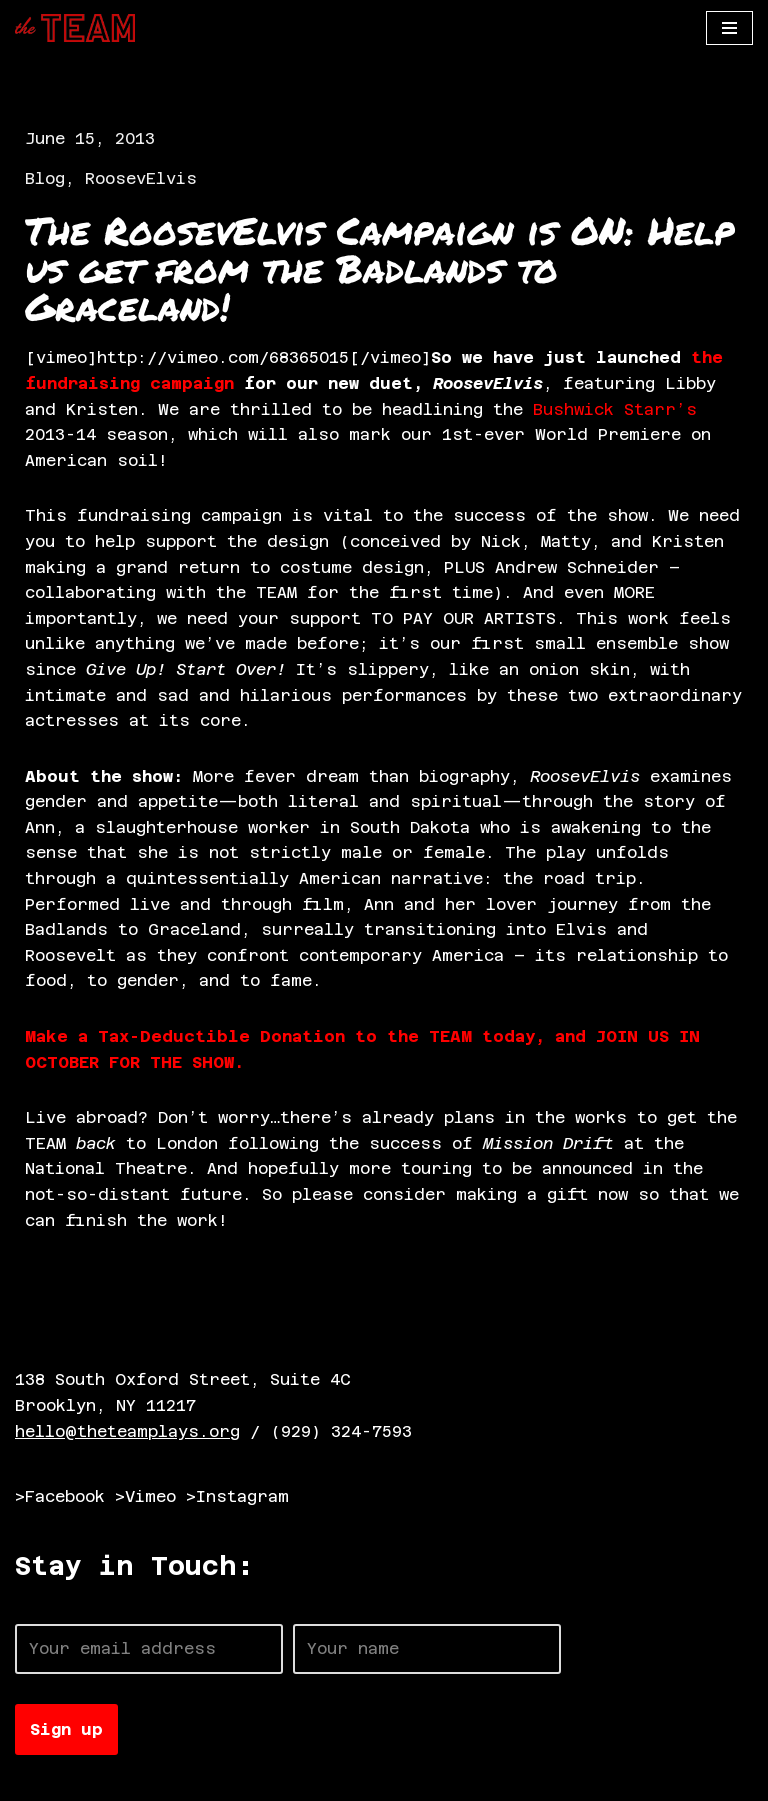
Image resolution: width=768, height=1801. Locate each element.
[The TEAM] (75, 28)
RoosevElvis (141, 178)
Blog (45, 178)
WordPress (245, 1779)
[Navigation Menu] (729, 28)
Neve (35, 1779)
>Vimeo (145, 1496)
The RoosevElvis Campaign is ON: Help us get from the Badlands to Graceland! (379, 268)
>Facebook (60, 1496)
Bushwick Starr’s (615, 409)
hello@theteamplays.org (127, 1431)
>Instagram (237, 1496)
